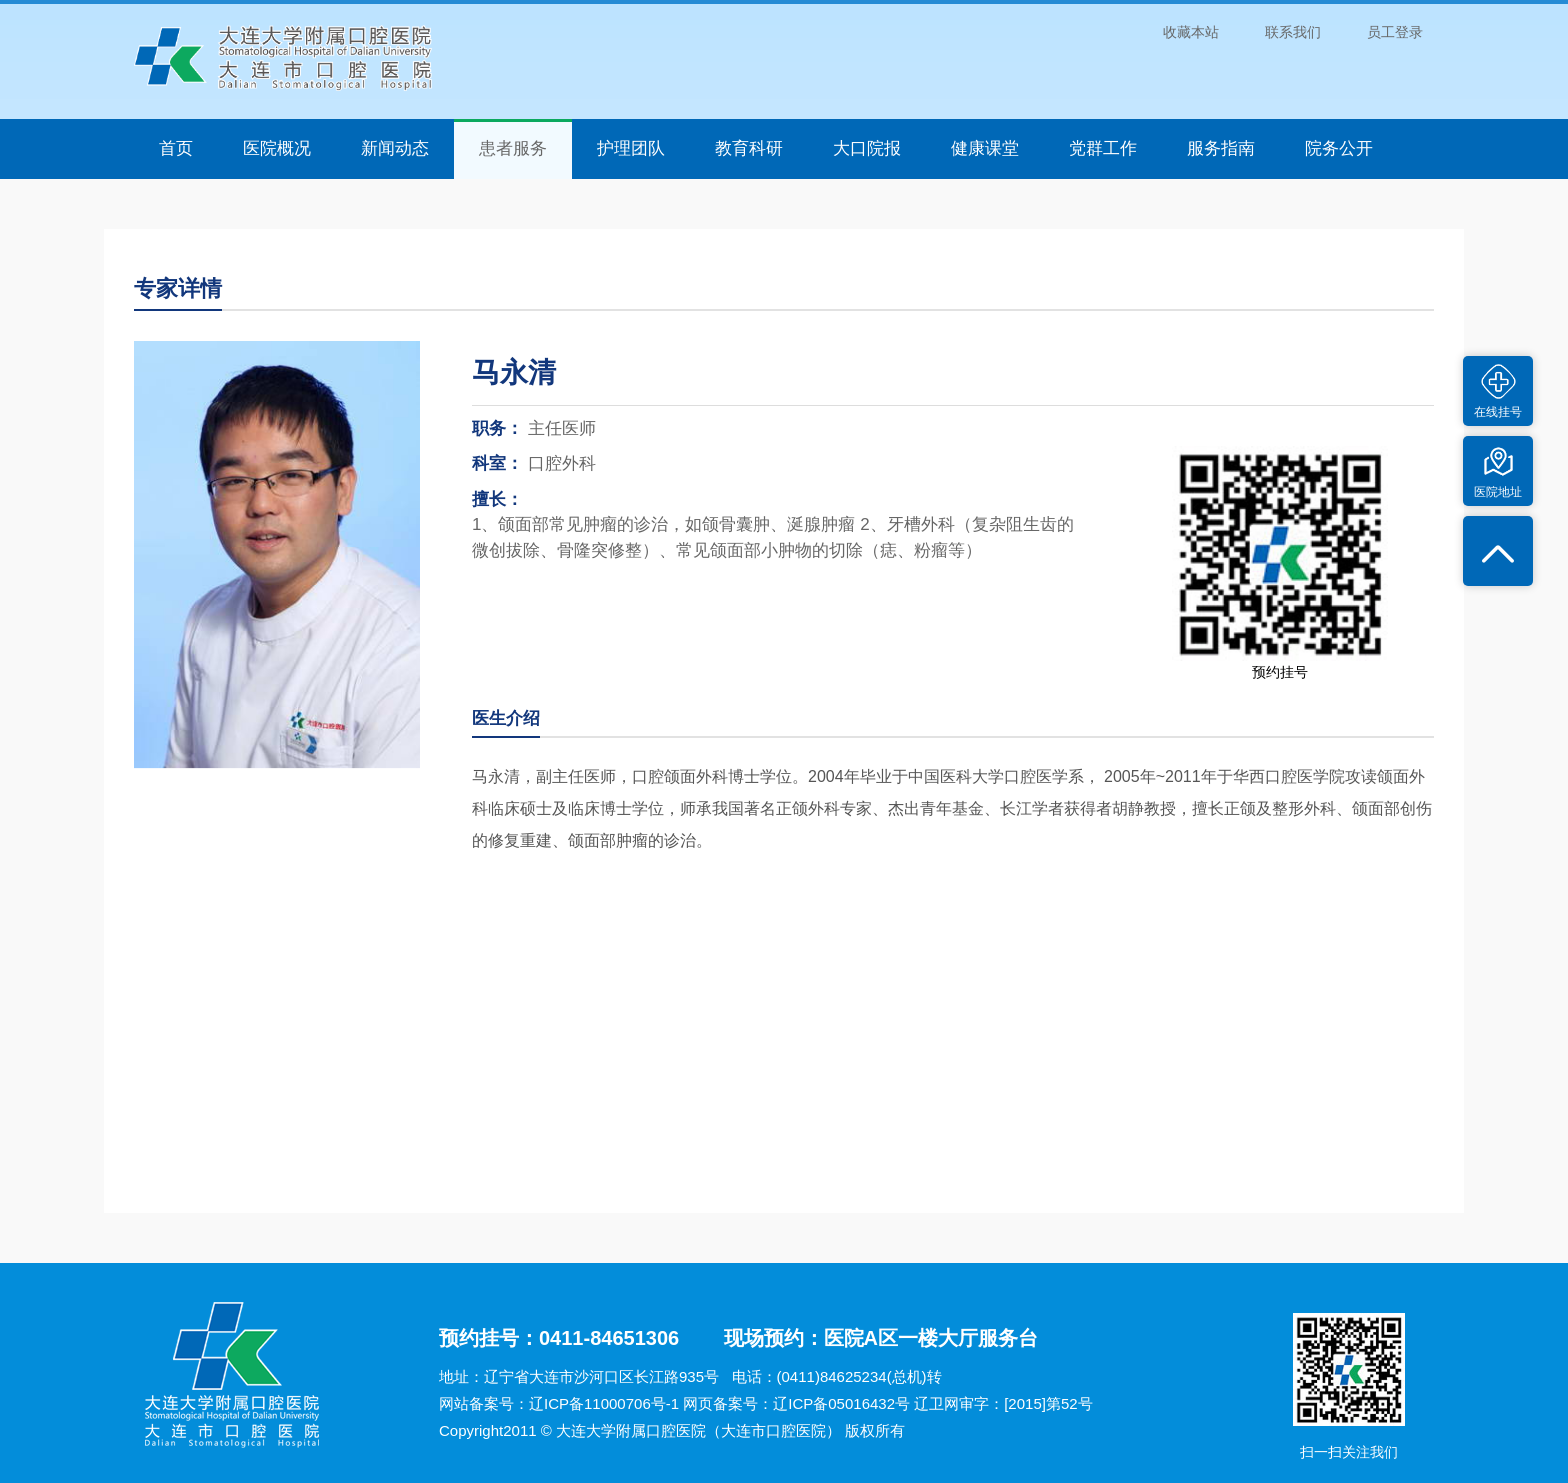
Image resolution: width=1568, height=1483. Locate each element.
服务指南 (1221, 148)
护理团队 (631, 148)
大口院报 (867, 148)
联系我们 (1293, 32)
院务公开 (1339, 148)
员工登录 (1395, 32)
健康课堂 (985, 148)
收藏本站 (1191, 32)
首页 (176, 148)
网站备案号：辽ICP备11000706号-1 (559, 1403)
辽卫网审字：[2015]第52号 (1003, 1403)
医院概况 (277, 148)
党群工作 (1103, 148)
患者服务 (513, 148)
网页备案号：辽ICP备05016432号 (796, 1403)
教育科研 (749, 148)
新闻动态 (395, 148)
